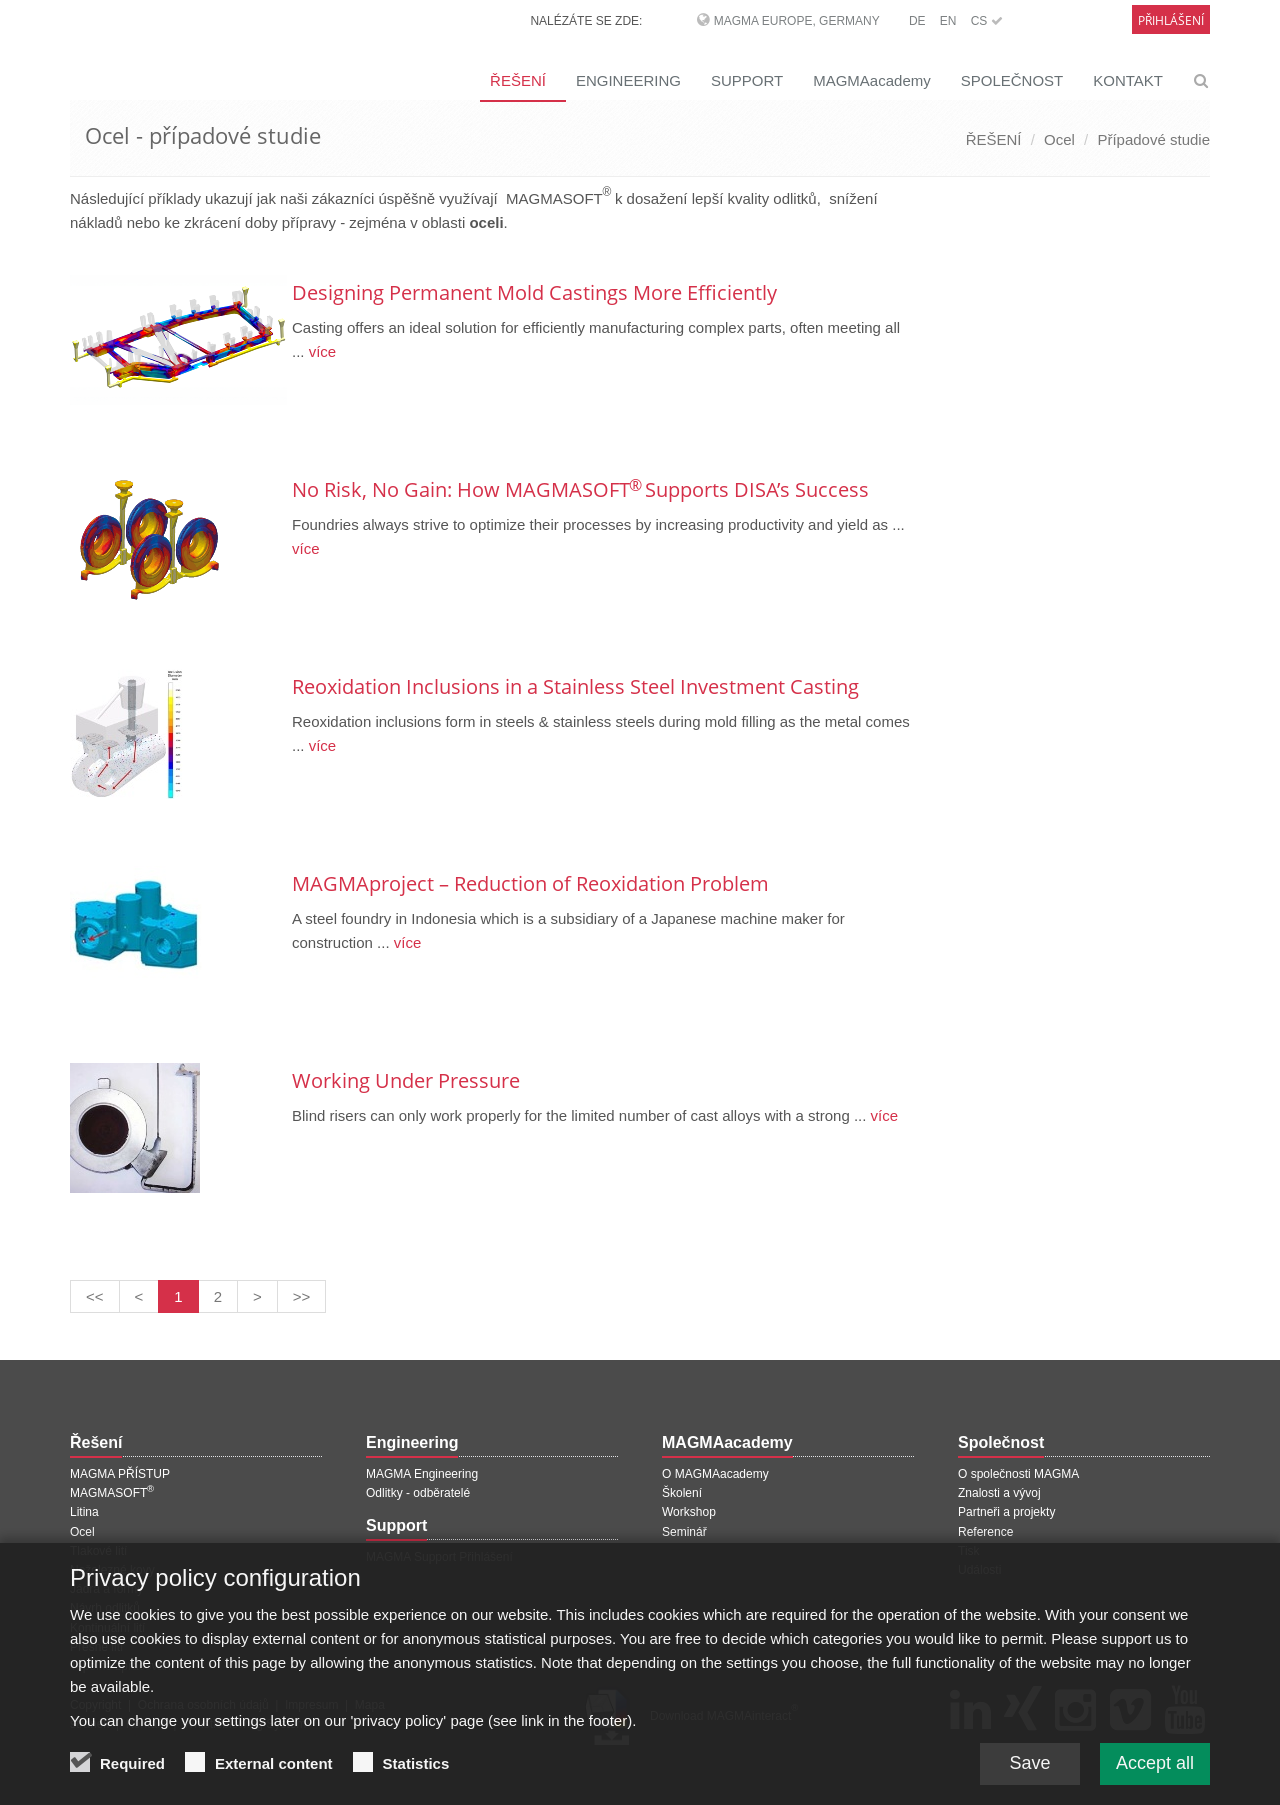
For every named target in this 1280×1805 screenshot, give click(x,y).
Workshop (689, 1512)
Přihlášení (1171, 20)
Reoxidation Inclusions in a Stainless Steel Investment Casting (575, 686)
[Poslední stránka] (302, 1296)
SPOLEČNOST (1012, 80)
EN (948, 21)
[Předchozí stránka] (139, 1296)
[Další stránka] (257, 1296)
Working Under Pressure (406, 1080)
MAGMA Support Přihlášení (439, 1557)
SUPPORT (747, 80)
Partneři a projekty (1006, 1512)
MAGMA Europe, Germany (797, 21)
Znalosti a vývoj (999, 1493)
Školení (682, 1493)
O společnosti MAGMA (1018, 1474)
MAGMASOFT (112, 1493)
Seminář (684, 1532)
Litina (84, 1512)
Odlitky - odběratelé (418, 1493)
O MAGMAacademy (715, 1474)
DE (917, 21)
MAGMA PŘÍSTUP (120, 1474)
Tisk (969, 1551)
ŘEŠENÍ (518, 80)
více (321, 351)
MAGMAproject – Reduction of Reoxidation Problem (530, 883)
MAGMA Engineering (422, 1474)
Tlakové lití (98, 1551)
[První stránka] (95, 1296)
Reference (985, 1532)
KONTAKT (1128, 80)
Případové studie (1153, 139)
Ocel (1059, 139)
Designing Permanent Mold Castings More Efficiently (534, 292)
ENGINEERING (628, 80)
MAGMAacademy (872, 80)
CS (987, 21)
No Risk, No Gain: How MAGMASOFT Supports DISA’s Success (580, 489)
